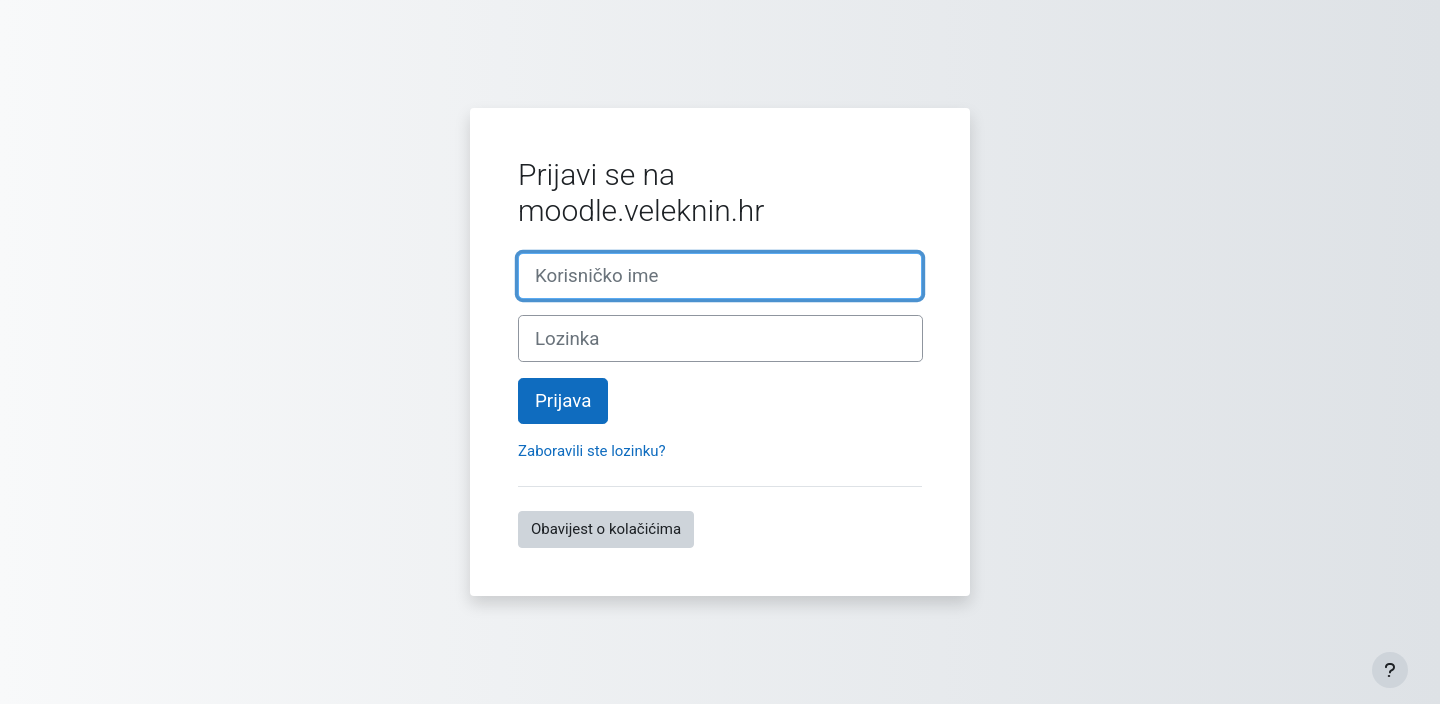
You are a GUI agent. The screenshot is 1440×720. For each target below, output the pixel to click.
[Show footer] (1390, 670)
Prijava (563, 401)
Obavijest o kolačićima (606, 529)
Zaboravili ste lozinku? (592, 451)
